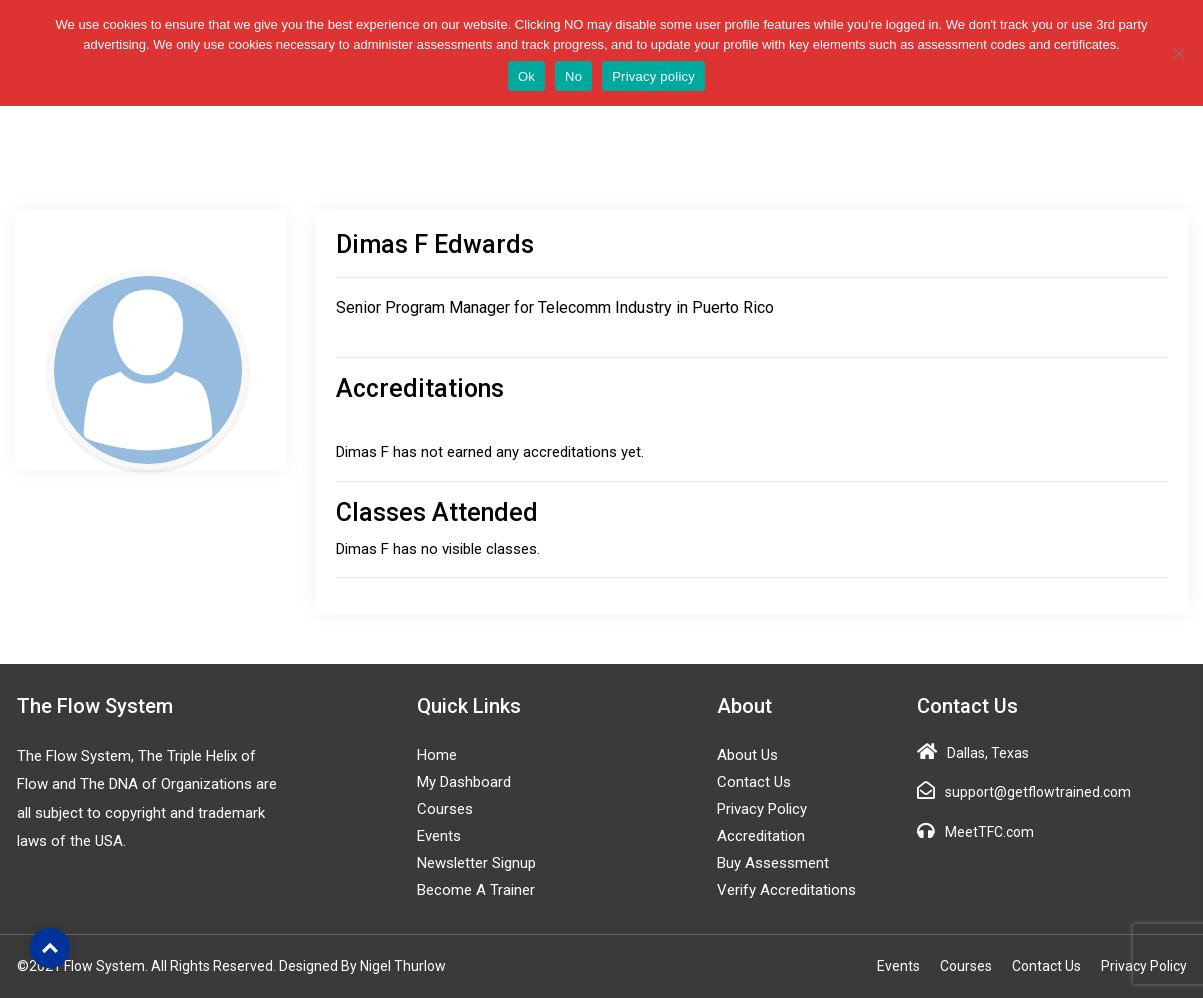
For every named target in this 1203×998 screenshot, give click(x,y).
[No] (1178, 53)
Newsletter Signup (476, 863)
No (573, 76)
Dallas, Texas (988, 753)
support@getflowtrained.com (1038, 792)
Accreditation (761, 836)
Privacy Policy (762, 809)
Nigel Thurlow (403, 966)
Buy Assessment (773, 863)
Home (437, 755)
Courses (445, 809)
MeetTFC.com (989, 832)
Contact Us (754, 782)
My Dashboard (464, 782)
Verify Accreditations (786, 890)
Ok (526, 76)
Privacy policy (653, 76)
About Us (747, 755)
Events (439, 836)
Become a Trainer (476, 890)
